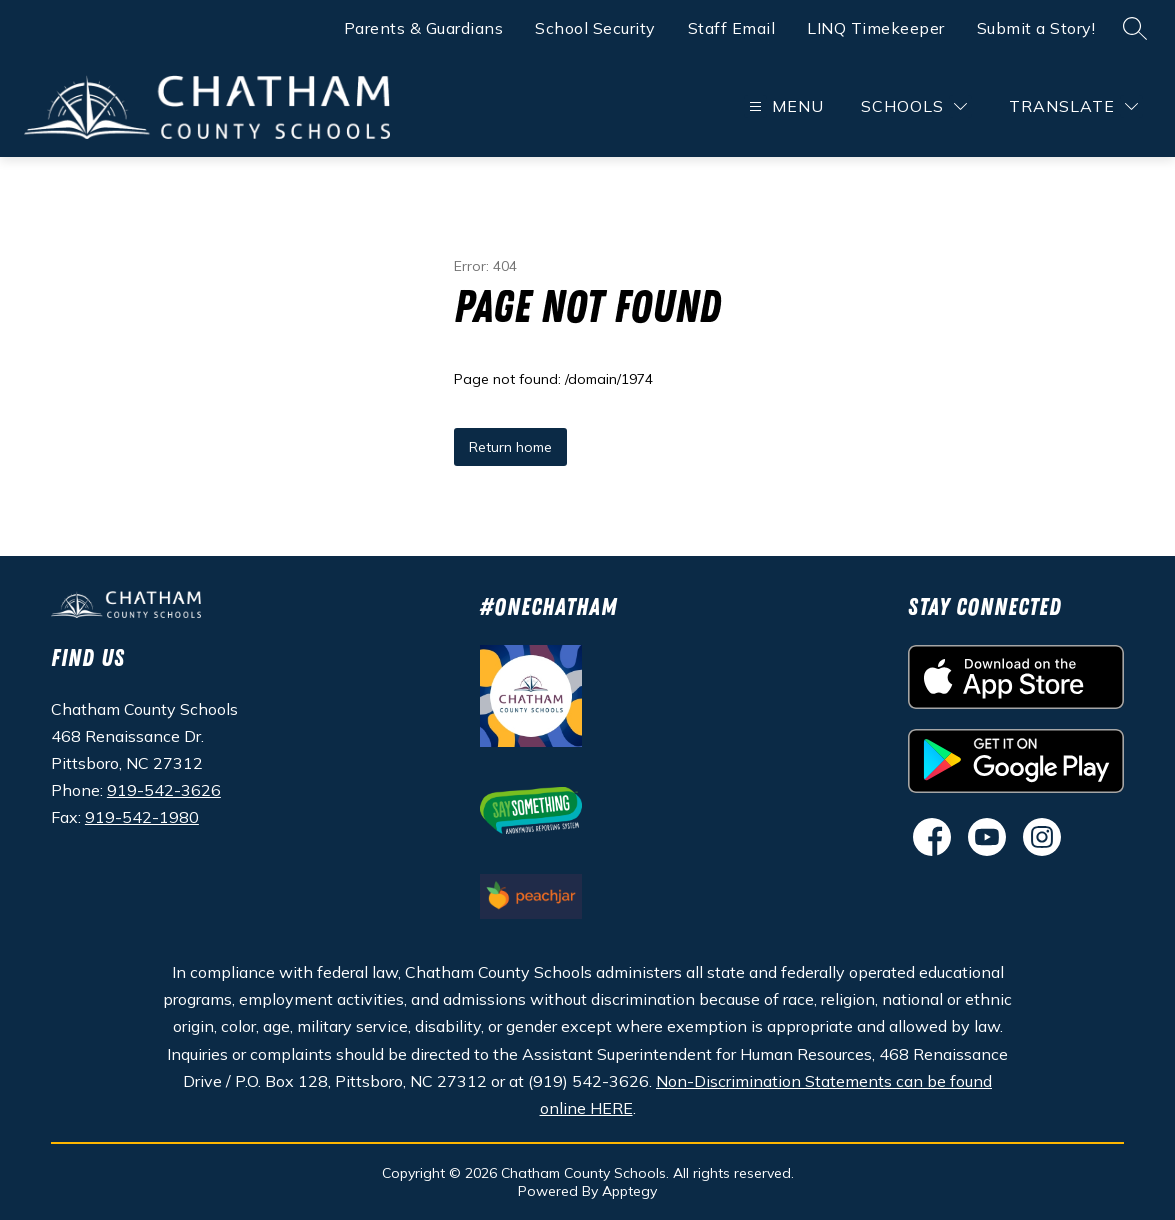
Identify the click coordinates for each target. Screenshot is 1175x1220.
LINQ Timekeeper (876, 28)
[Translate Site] (1073, 106)
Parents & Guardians (424, 28)
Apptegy (629, 1191)
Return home (510, 447)
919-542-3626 (164, 790)
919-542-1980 (142, 817)
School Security (595, 28)
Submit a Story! (1036, 28)
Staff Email (732, 28)
